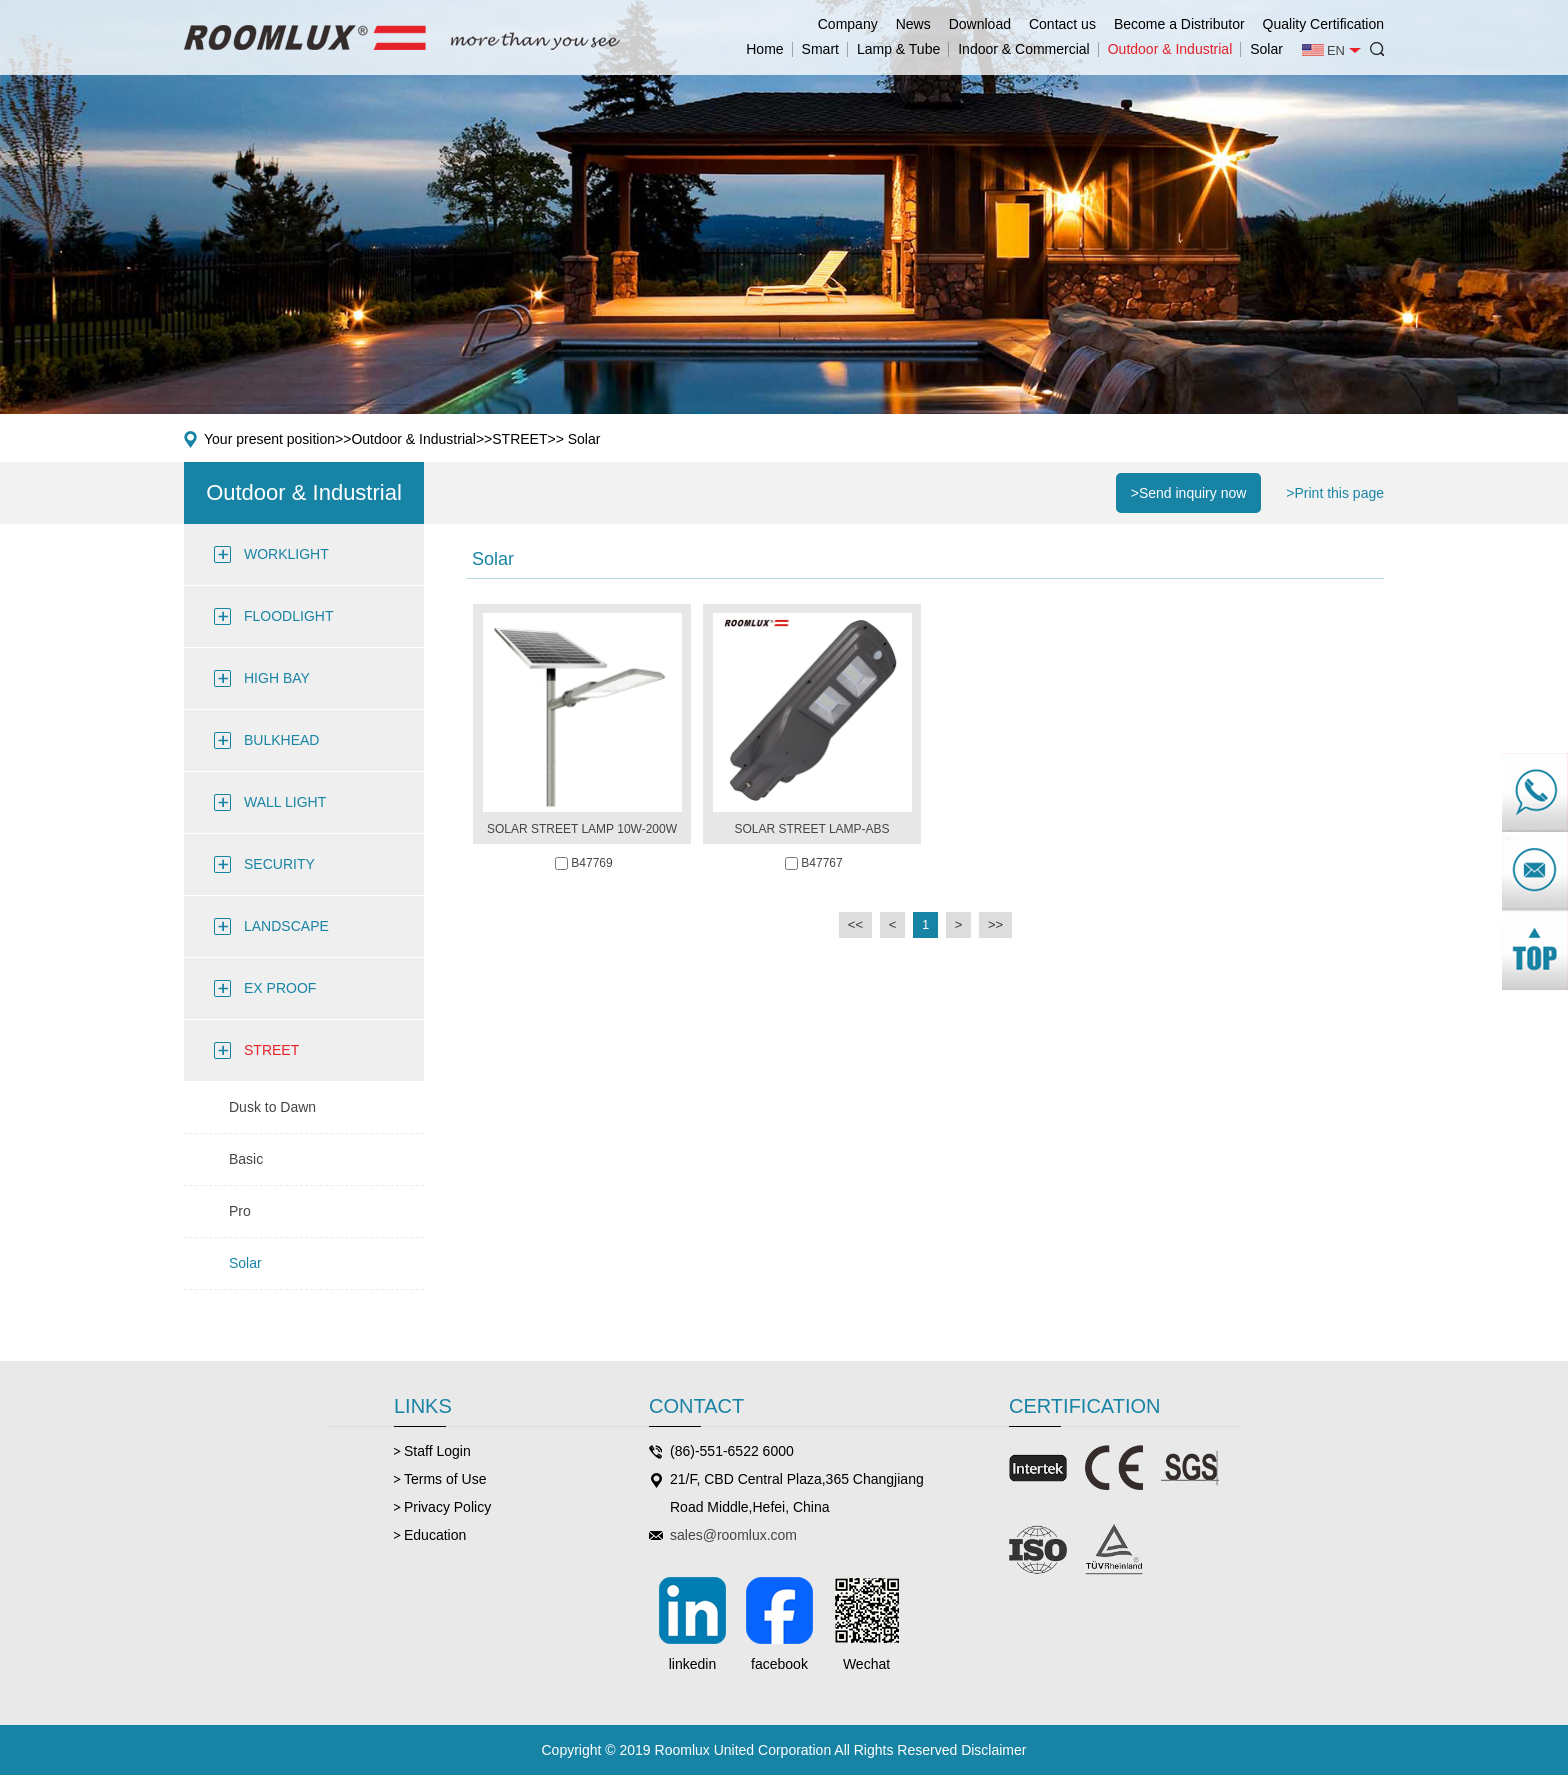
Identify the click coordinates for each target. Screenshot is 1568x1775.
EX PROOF (280, 988)
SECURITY (279, 864)
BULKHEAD (281, 740)
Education (435, 1535)
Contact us (1062, 24)
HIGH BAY (277, 678)
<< (855, 924)
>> (995, 924)
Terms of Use (445, 1479)
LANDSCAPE (286, 926)
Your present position (269, 439)
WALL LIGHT (285, 802)
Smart (820, 49)
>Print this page (1335, 493)
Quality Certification (1323, 24)
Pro (240, 1211)
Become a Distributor (1179, 24)
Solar (1266, 49)
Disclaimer (993, 1750)
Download (980, 24)
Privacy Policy (447, 1507)
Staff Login (437, 1451)
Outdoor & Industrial (1170, 49)
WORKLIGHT (286, 554)
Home (764, 49)
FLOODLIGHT (288, 616)
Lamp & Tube (898, 49)
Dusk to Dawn (272, 1107)
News (913, 24)
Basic (246, 1159)
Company (848, 24)
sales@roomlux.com (733, 1535)
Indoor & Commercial (1024, 49)
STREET (519, 439)
